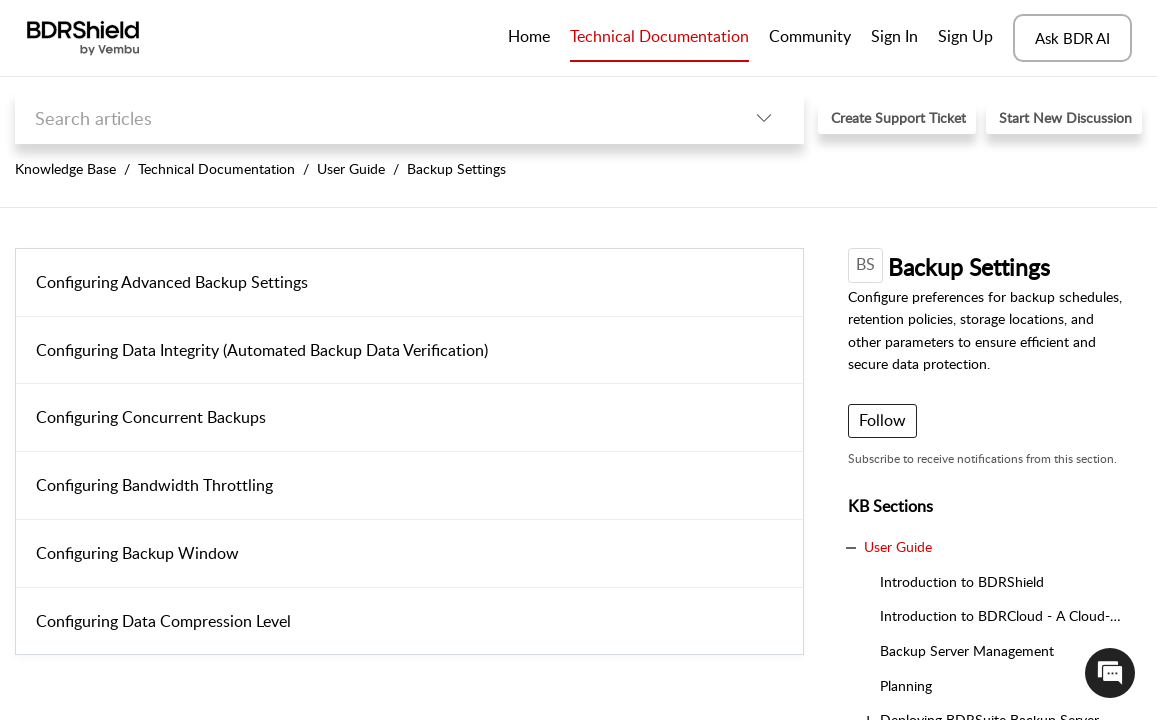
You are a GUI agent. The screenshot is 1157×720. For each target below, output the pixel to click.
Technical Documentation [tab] (659, 36)
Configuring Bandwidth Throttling (154, 485)
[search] (369, 117)
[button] (764, 117)
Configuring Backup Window (137, 553)
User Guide (351, 168)
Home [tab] (529, 36)
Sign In (894, 36)
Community (810, 36)
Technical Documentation (216, 168)
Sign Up (965, 36)
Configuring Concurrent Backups (151, 417)
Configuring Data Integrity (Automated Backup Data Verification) (262, 350)
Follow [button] (882, 420)
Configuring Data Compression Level (163, 621)
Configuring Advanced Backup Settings (172, 282)
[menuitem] (894, 38)
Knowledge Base (65, 168)
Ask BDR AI (1072, 38)
